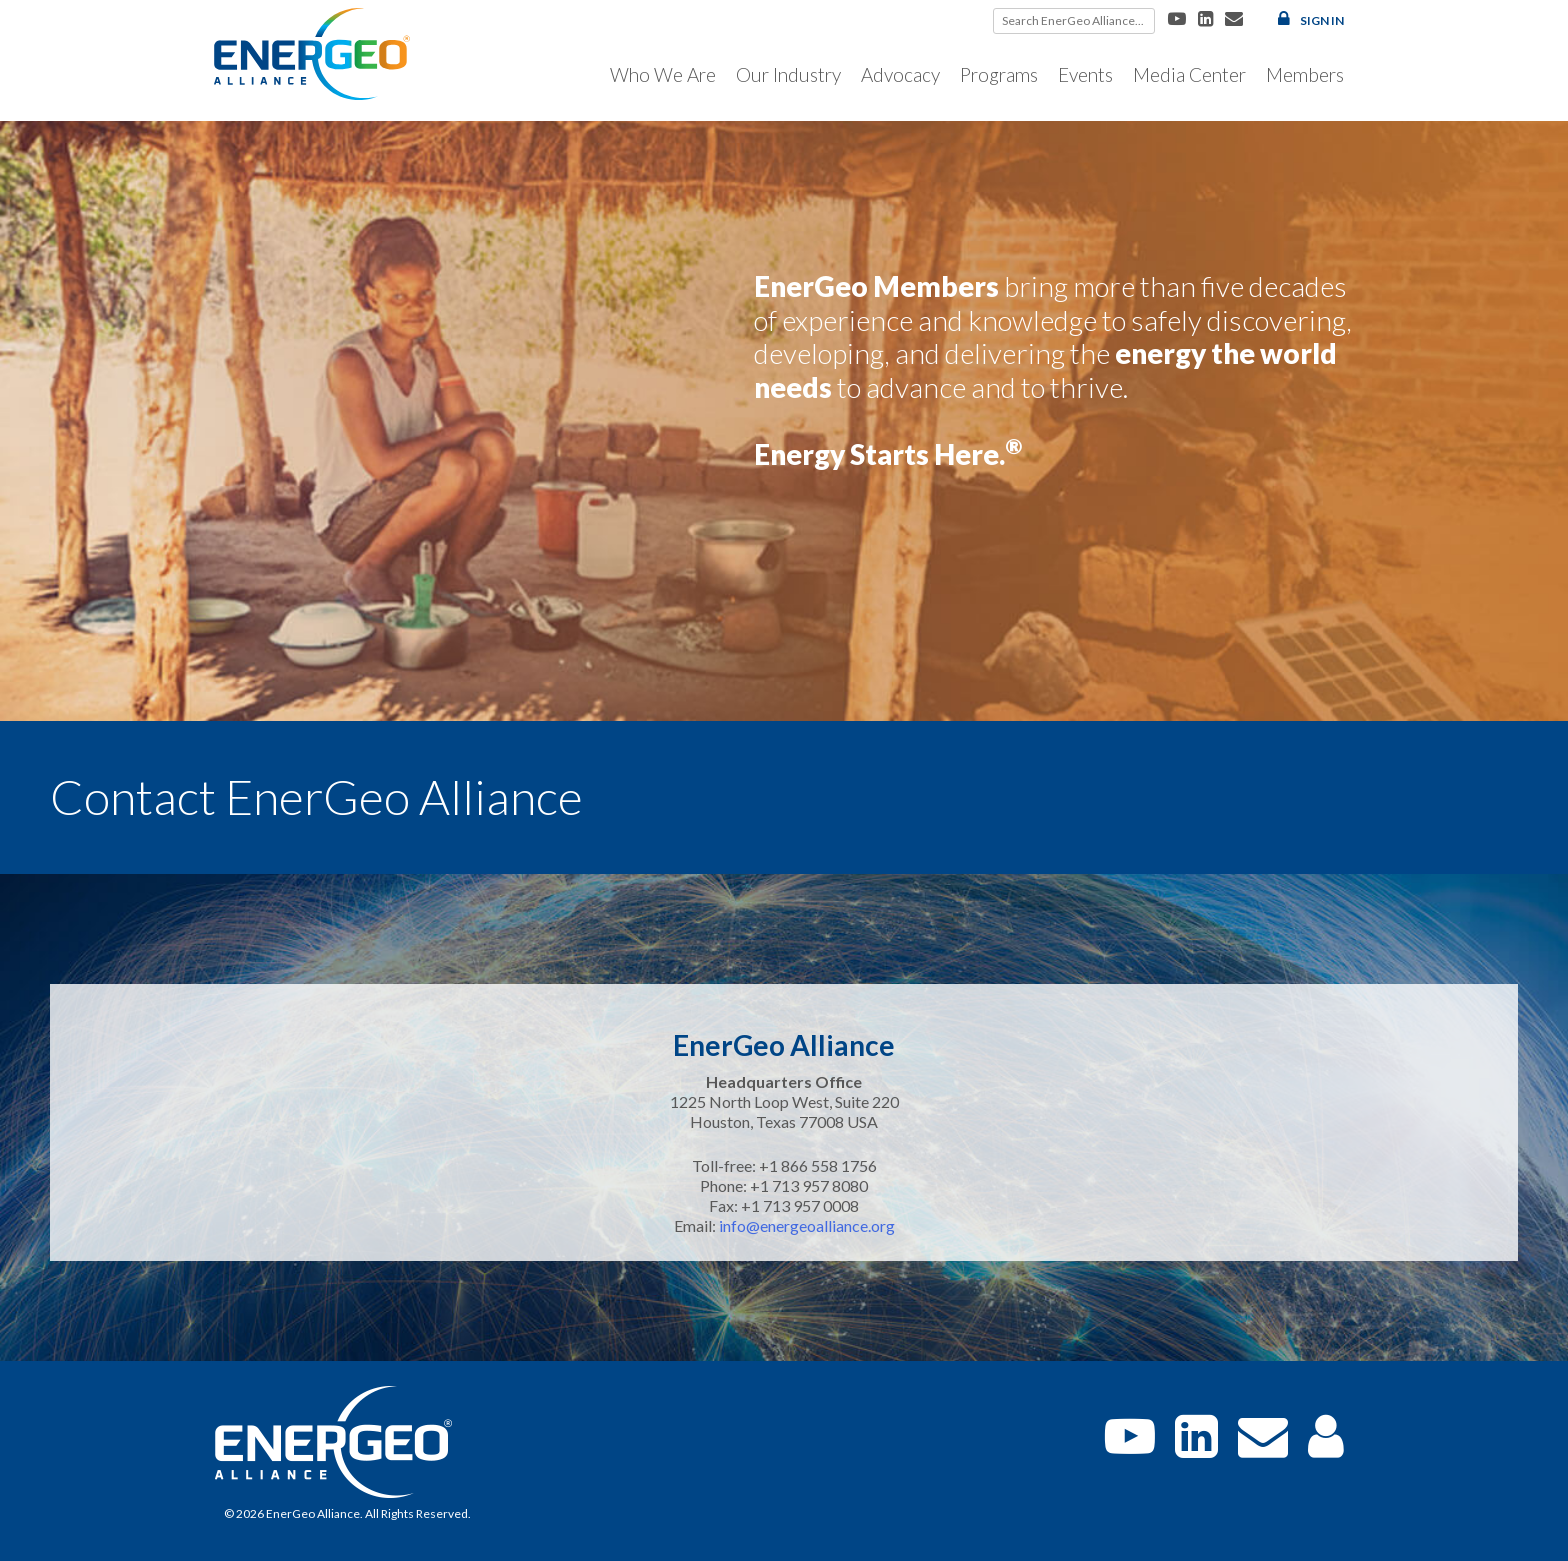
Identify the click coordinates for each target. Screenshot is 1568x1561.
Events (1085, 74)
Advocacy (900, 74)
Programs (999, 74)
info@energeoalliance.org (807, 1225)
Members (1305, 74)
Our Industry (788, 74)
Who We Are (663, 74)
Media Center (1189, 74)
